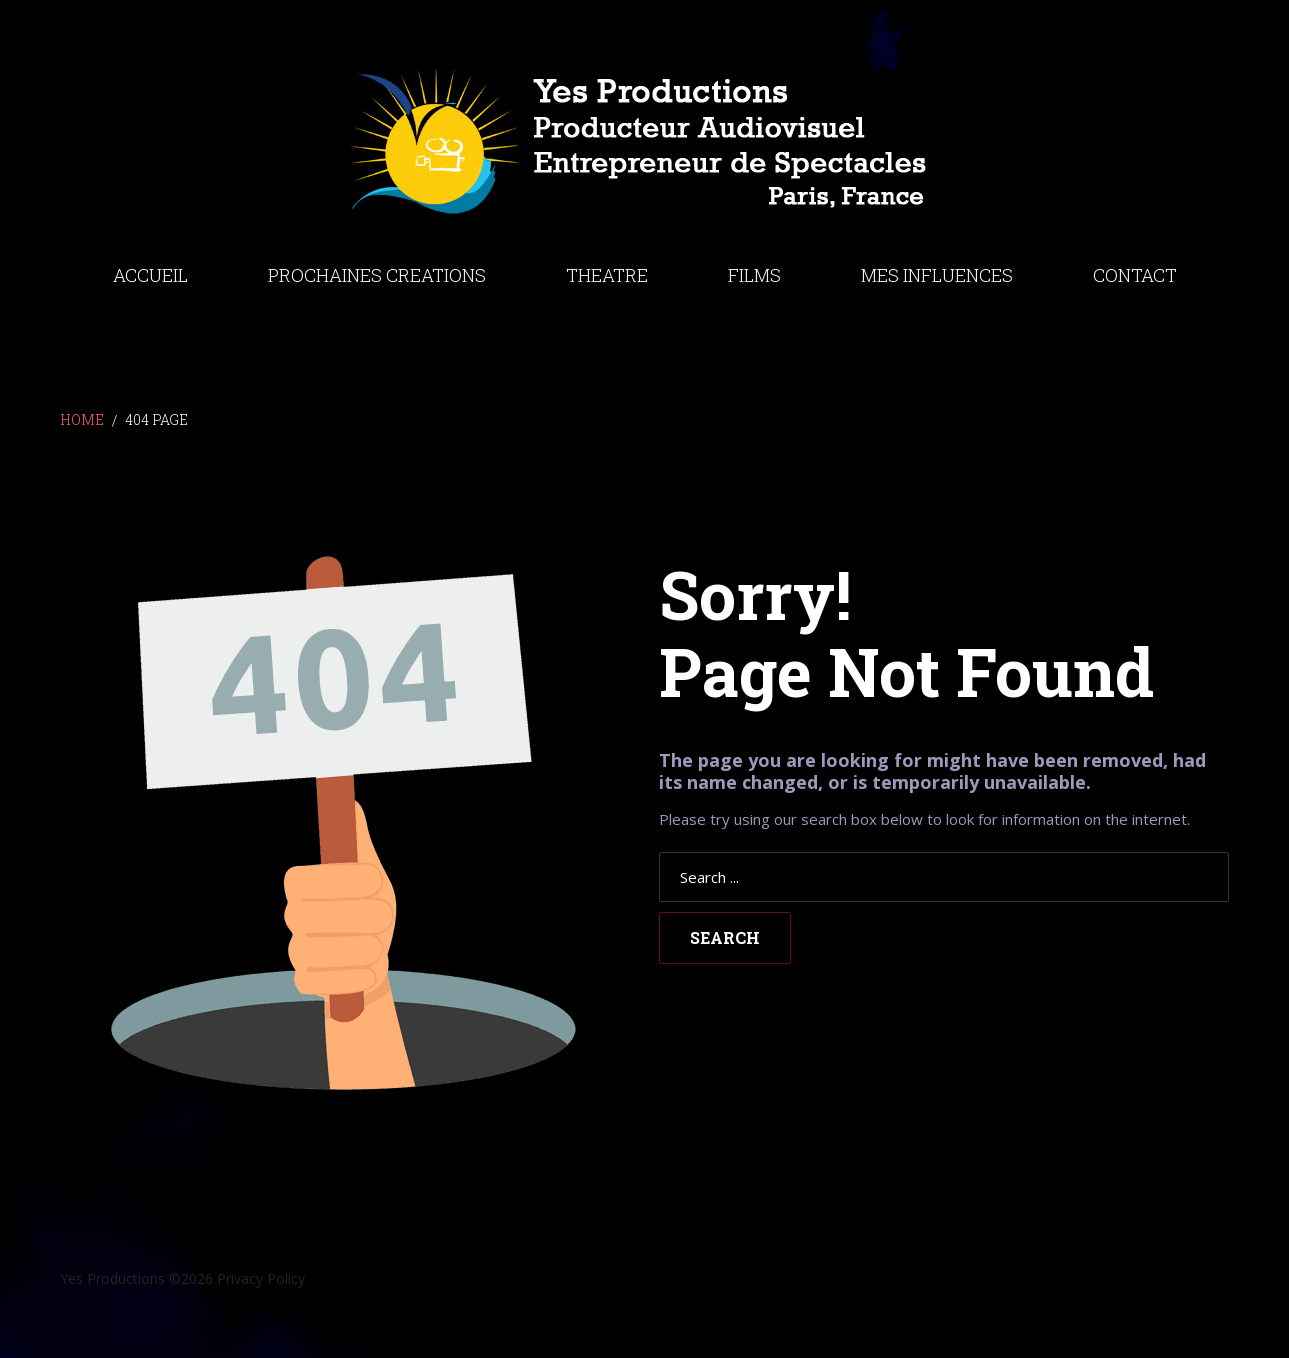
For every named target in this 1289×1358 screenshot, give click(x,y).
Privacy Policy (261, 1278)
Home (82, 419)
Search (725, 937)
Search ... (659, 852)
